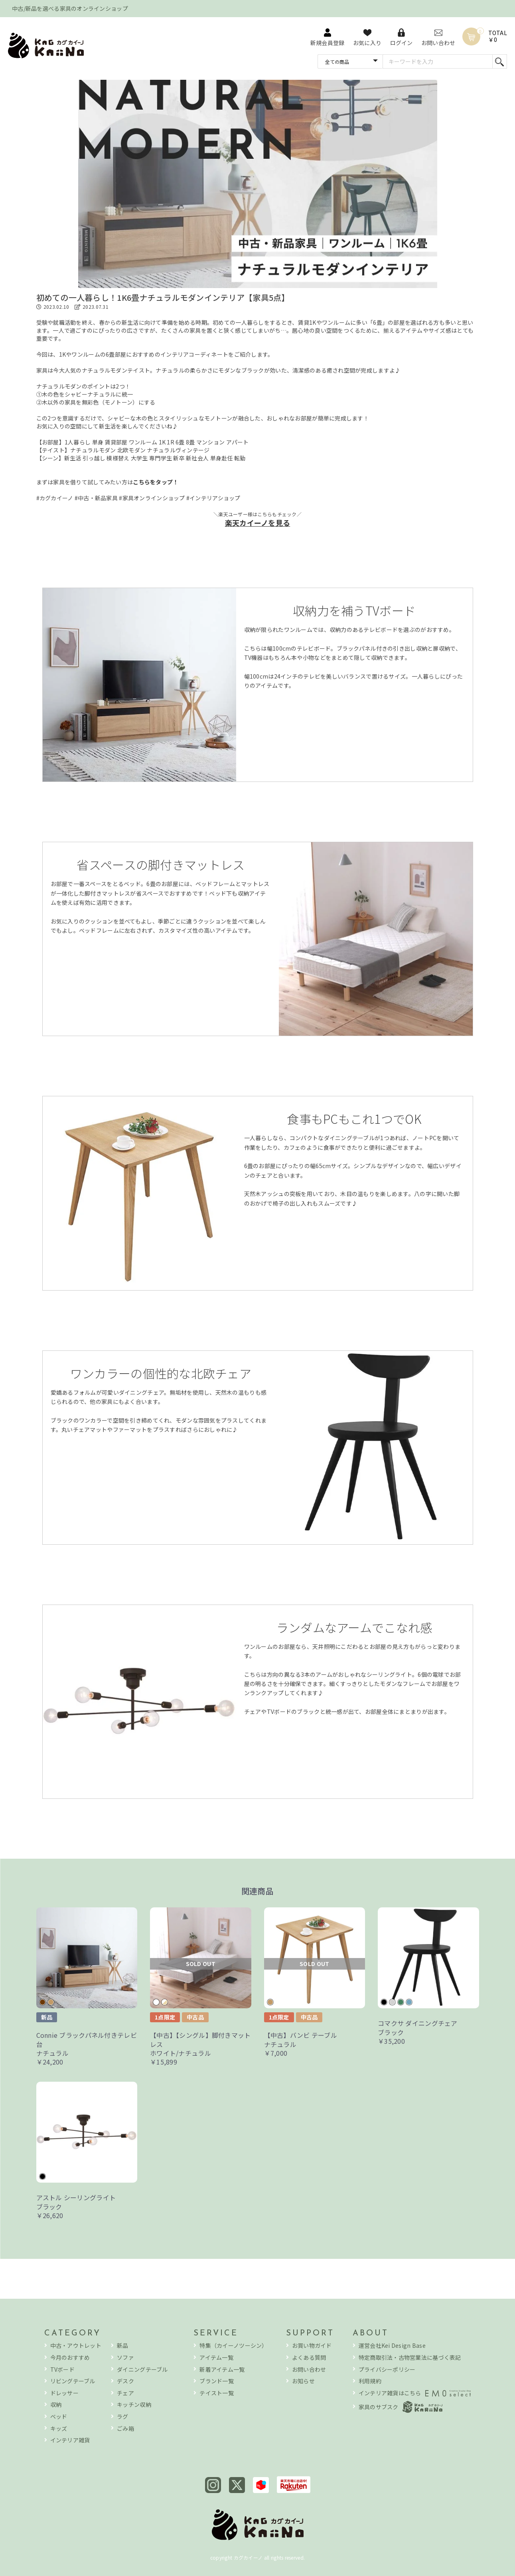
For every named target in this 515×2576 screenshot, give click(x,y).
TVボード (62, 2369)
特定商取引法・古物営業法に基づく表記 (410, 2357)
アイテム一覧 (216, 2357)
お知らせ (303, 2381)
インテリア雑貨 (70, 2440)
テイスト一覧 (216, 2393)
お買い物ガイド (312, 2345)
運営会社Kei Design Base (392, 2345)
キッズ (58, 2428)
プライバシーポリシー (387, 2369)
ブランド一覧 (216, 2381)
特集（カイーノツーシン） (233, 2345)
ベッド (58, 2416)
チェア (125, 2393)
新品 (122, 2345)
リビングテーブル (72, 2381)
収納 (56, 2404)
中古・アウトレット (76, 2345)
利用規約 (370, 2381)
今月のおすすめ (70, 2357)
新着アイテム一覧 (222, 2369)
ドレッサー (64, 2393)
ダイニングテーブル (142, 2369)
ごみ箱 (125, 2428)
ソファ (125, 2357)
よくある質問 (309, 2357)
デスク (125, 2381)
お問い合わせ (309, 2369)
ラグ (122, 2416)
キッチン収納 (134, 2404)
